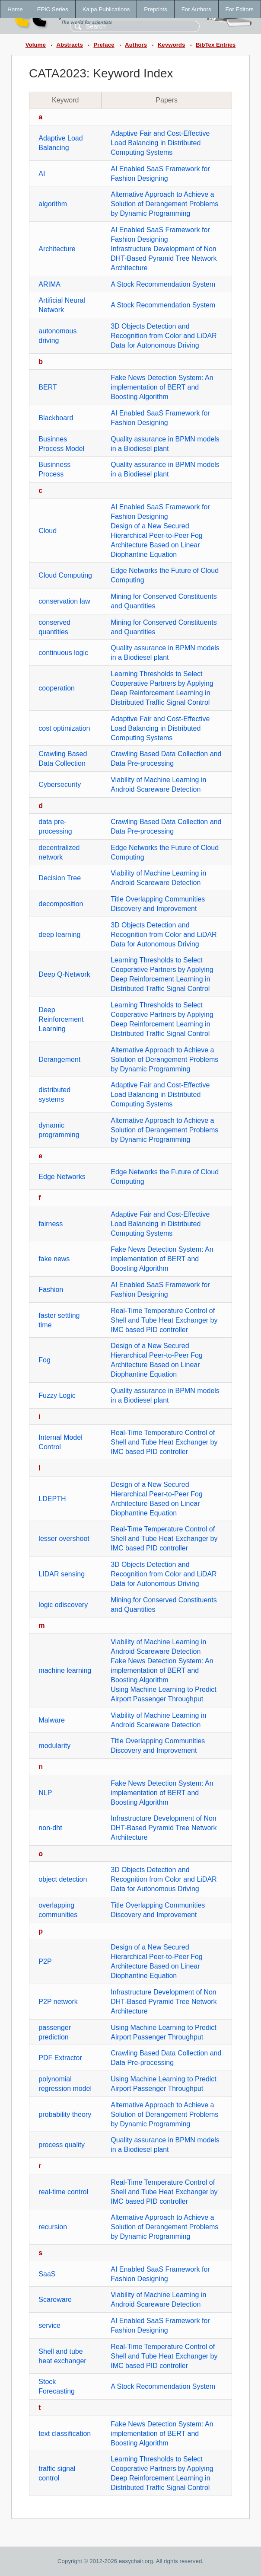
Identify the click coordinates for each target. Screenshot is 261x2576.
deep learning (59, 934)
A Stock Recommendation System (163, 284)
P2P (44, 1961)
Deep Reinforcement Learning (60, 1019)
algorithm (52, 204)
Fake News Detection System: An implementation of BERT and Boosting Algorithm (162, 387)
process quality (61, 2144)
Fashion (50, 1289)
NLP (45, 1792)
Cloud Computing (65, 575)
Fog (44, 1360)
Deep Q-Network (64, 974)
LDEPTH (52, 1498)
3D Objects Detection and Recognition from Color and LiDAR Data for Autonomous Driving (163, 336)
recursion (52, 2227)
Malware (51, 1720)
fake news (54, 1258)
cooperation (56, 688)
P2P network (57, 2001)
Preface (103, 45)
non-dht (50, 1827)
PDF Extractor (60, 2057)
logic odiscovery (63, 1604)
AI (41, 173)
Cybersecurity (59, 784)
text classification (64, 2433)
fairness (50, 1223)
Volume (35, 45)
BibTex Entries (216, 45)
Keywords (171, 45)
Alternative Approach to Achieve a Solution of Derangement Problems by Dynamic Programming (164, 204)
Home (15, 9)
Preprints (155, 9)
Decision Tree (59, 878)
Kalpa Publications (106, 9)
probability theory (64, 2114)
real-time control (63, 2192)
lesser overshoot (63, 1538)
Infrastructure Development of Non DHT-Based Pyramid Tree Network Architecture (163, 258)
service (49, 2325)
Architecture (56, 248)
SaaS (46, 2274)
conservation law (64, 601)
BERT (47, 387)
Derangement (59, 1059)
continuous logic (63, 652)
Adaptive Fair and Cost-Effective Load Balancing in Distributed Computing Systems (160, 143)
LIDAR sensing (61, 1574)
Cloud (47, 530)
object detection (62, 1879)
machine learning (64, 1670)
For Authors (196, 9)
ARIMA (49, 284)
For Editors (240, 9)
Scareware (54, 2299)
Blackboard (55, 418)
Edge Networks (62, 1176)
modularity (54, 1745)
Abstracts (69, 45)
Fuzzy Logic (56, 1395)
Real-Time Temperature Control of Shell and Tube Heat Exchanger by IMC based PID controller (164, 1320)
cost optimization (64, 728)
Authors (136, 45)
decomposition (60, 904)
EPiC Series (52, 9)
